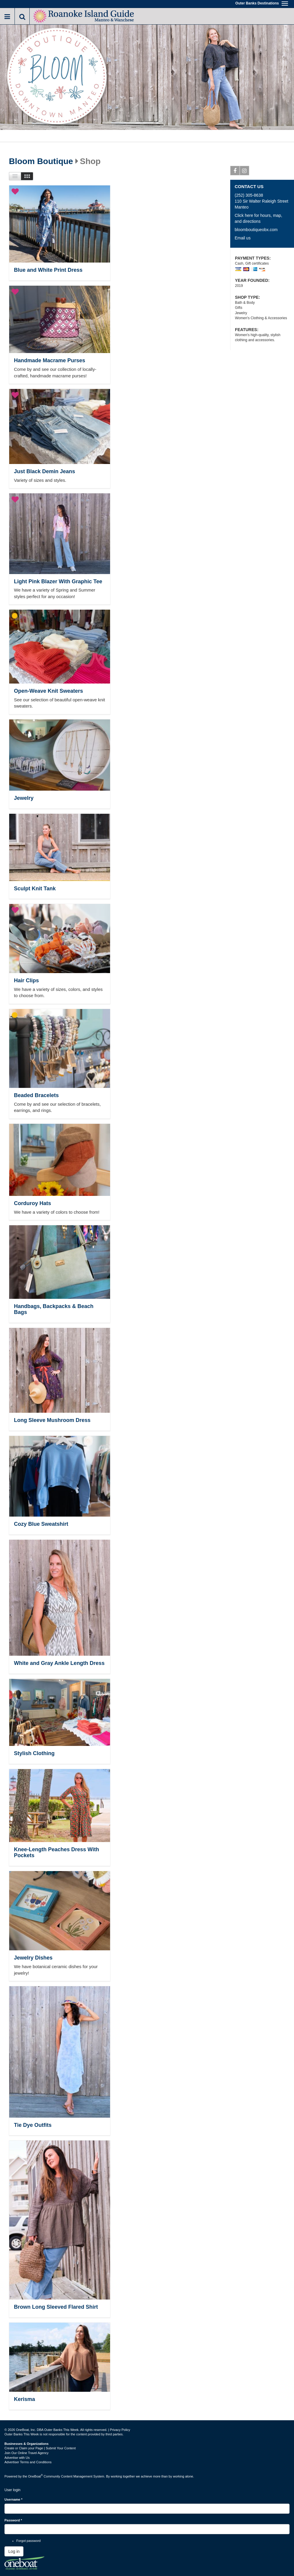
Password (13, 2520)
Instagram (244, 171)
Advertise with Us (17, 2457)
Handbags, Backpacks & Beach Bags (53, 1309)
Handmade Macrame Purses (49, 360)
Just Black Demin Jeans (44, 471)
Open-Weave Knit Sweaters (48, 691)
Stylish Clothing (34, 1753)
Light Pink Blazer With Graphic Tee (58, 581)
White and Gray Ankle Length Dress (59, 1663)
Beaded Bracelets (36, 1095)
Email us (243, 238)
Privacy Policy (120, 2430)
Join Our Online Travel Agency (26, 2453)
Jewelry (24, 798)
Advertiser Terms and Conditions (28, 2462)
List (15, 176)
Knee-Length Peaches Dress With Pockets (56, 1852)
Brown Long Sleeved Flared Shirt (56, 2307)
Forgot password (28, 2540)
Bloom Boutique (41, 161)
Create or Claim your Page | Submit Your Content (40, 2448)
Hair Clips (26, 980)
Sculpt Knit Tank (35, 888)
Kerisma (24, 2399)
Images (27, 176)
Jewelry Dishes (33, 1958)
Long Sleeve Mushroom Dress (52, 1420)
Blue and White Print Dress (48, 270)
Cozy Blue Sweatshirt (41, 1524)
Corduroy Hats (32, 1203)
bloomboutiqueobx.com (256, 229)
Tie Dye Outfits (33, 2125)
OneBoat (35, 2476)
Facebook (235, 171)
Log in (14, 2551)
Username (13, 2499)
